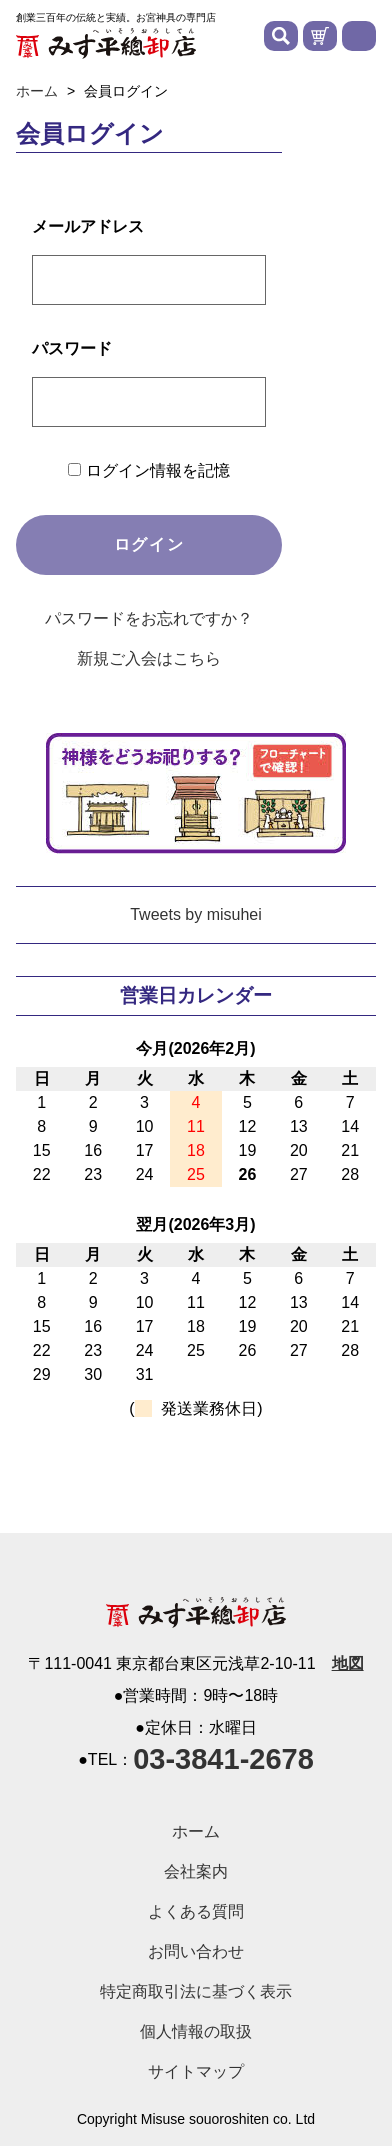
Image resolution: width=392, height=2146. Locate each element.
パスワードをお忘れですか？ (149, 618)
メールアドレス (88, 226)
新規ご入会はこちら (149, 658)
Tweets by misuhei (196, 914)
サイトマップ (196, 2071)
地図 (348, 1664)
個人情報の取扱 (196, 2031)
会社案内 (196, 1871)
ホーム (196, 1831)
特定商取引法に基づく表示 (196, 1991)
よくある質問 (196, 1911)
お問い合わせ (196, 1951)
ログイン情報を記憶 (148, 470)
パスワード (72, 348)
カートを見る (320, 36)
